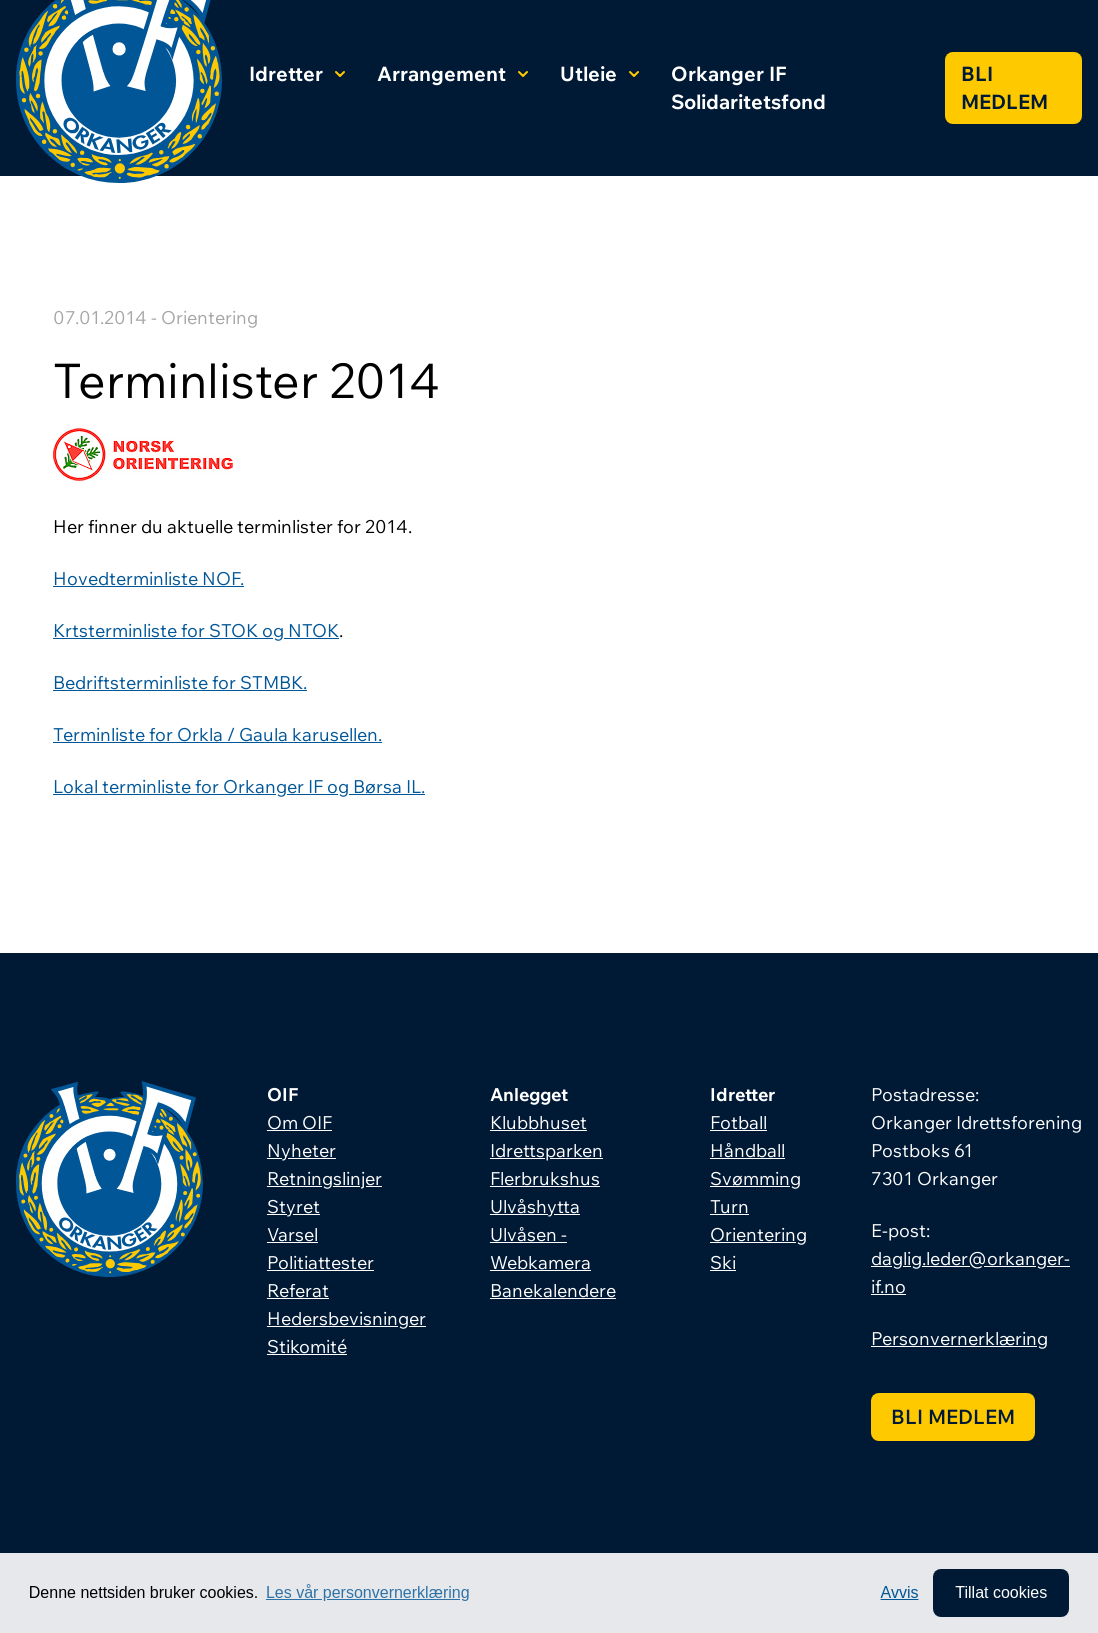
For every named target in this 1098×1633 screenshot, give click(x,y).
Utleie (599, 73)
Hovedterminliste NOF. (148, 578)
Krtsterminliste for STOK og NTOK (196, 630)
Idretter (297, 73)
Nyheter (301, 1150)
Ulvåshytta (535, 1206)
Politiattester (320, 1262)
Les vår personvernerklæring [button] (368, 1592)
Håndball (747, 1150)
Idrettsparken (546, 1150)
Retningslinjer (324, 1178)
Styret (293, 1206)
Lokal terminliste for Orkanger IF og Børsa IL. (239, 786)
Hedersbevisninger (346, 1318)
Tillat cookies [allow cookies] (1001, 1592)
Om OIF (299, 1122)
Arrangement (452, 73)
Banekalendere (553, 1290)
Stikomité (307, 1346)
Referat (298, 1290)
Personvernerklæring (959, 1338)
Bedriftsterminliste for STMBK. (180, 682)
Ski (723, 1262)
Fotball (738, 1122)
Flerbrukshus (545, 1178)
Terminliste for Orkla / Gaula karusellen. (217, 734)
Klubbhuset (538, 1122)
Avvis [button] (900, 1592)
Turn (729, 1206)
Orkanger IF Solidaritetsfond (748, 87)
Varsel (292, 1234)
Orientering (758, 1234)
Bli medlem (1004, 87)
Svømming (755, 1178)
